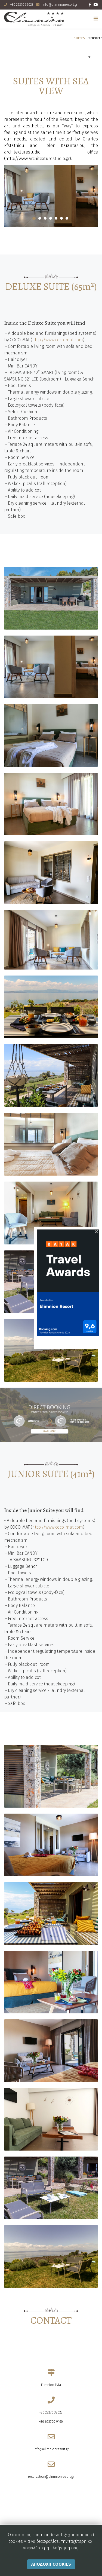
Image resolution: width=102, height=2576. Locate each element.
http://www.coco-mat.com (57, 339)
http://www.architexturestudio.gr (37, 158)
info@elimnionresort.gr (59, 5)
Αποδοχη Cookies (51, 2567)
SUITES (79, 38)
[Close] (96, 1232)
